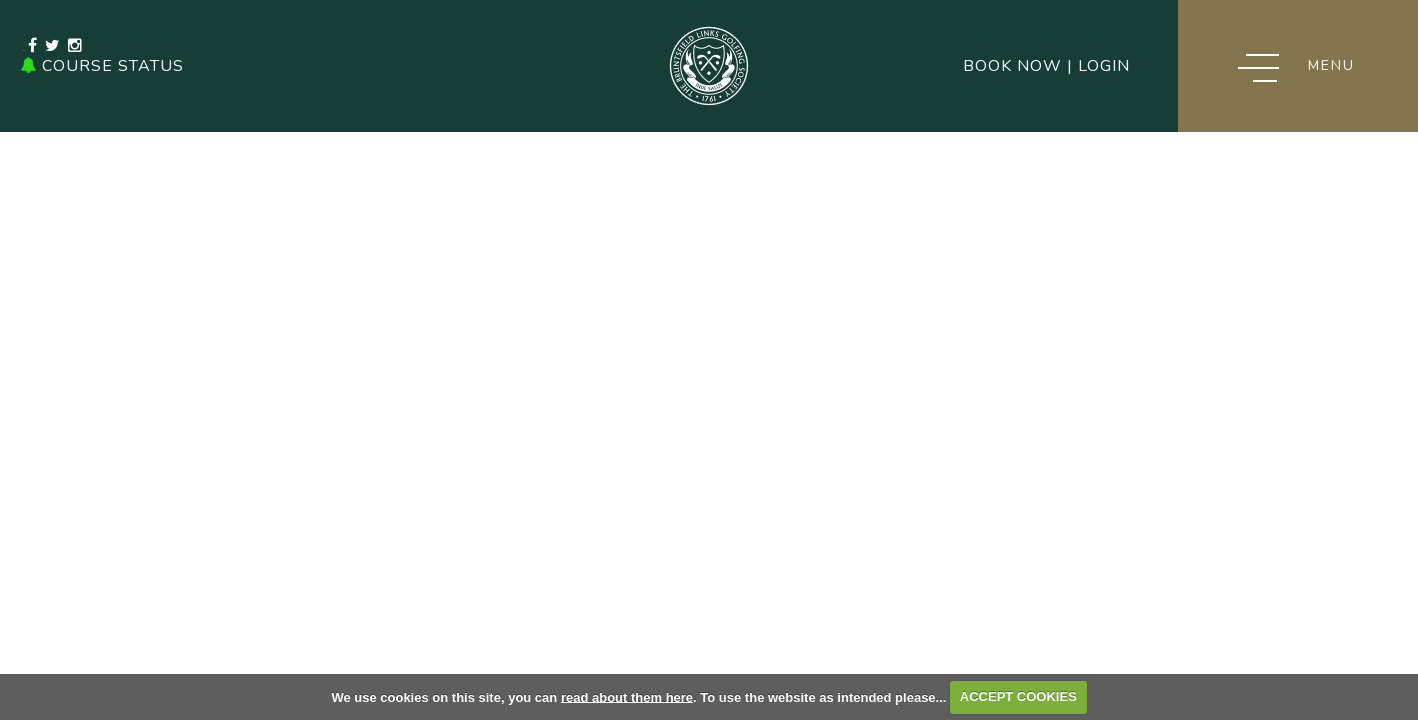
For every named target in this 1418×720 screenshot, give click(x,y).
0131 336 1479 (325, 66)
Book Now (1012, 66)
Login (1104, 66)
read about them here (627, 696)
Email (434, 66)
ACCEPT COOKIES (1018, 696)
